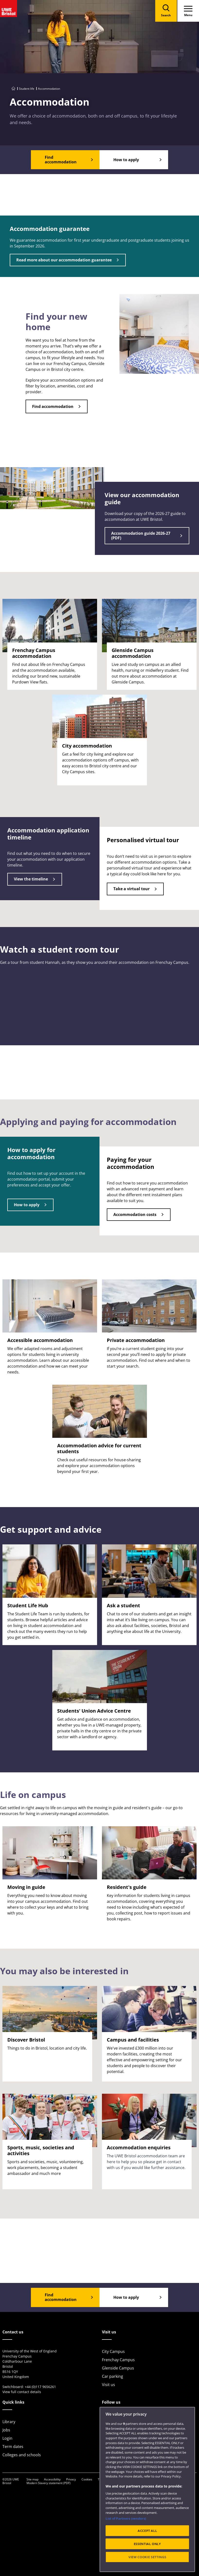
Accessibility (52, 2479)
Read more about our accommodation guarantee (64, 260)
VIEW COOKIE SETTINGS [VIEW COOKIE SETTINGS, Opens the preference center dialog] (147, 2557)
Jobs (6, 2430)
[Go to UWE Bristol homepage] (13, 89)
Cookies (86, 2479)
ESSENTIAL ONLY (147, 2544)
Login (7, 2438)
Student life (26, 89)
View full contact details (21, 2391)
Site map (32, 2479)
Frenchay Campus (118, 2359)
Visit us (108, 2384)
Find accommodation (52, 406)
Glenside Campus (118, 2368)
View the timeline (31, 879)
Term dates (12, 2446)
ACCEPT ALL (147, 2530)
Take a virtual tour (131, 888)
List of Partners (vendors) (126, 2518)
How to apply (26, 1204)
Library (8, 2421)
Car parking (112, 2376)
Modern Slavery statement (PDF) (49, 2483)
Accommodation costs (134, 1214)
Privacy (71, 2479)
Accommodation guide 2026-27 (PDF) (140, 536)
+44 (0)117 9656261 (40, 2386)
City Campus (113, 2351)
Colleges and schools (21, 2455)
